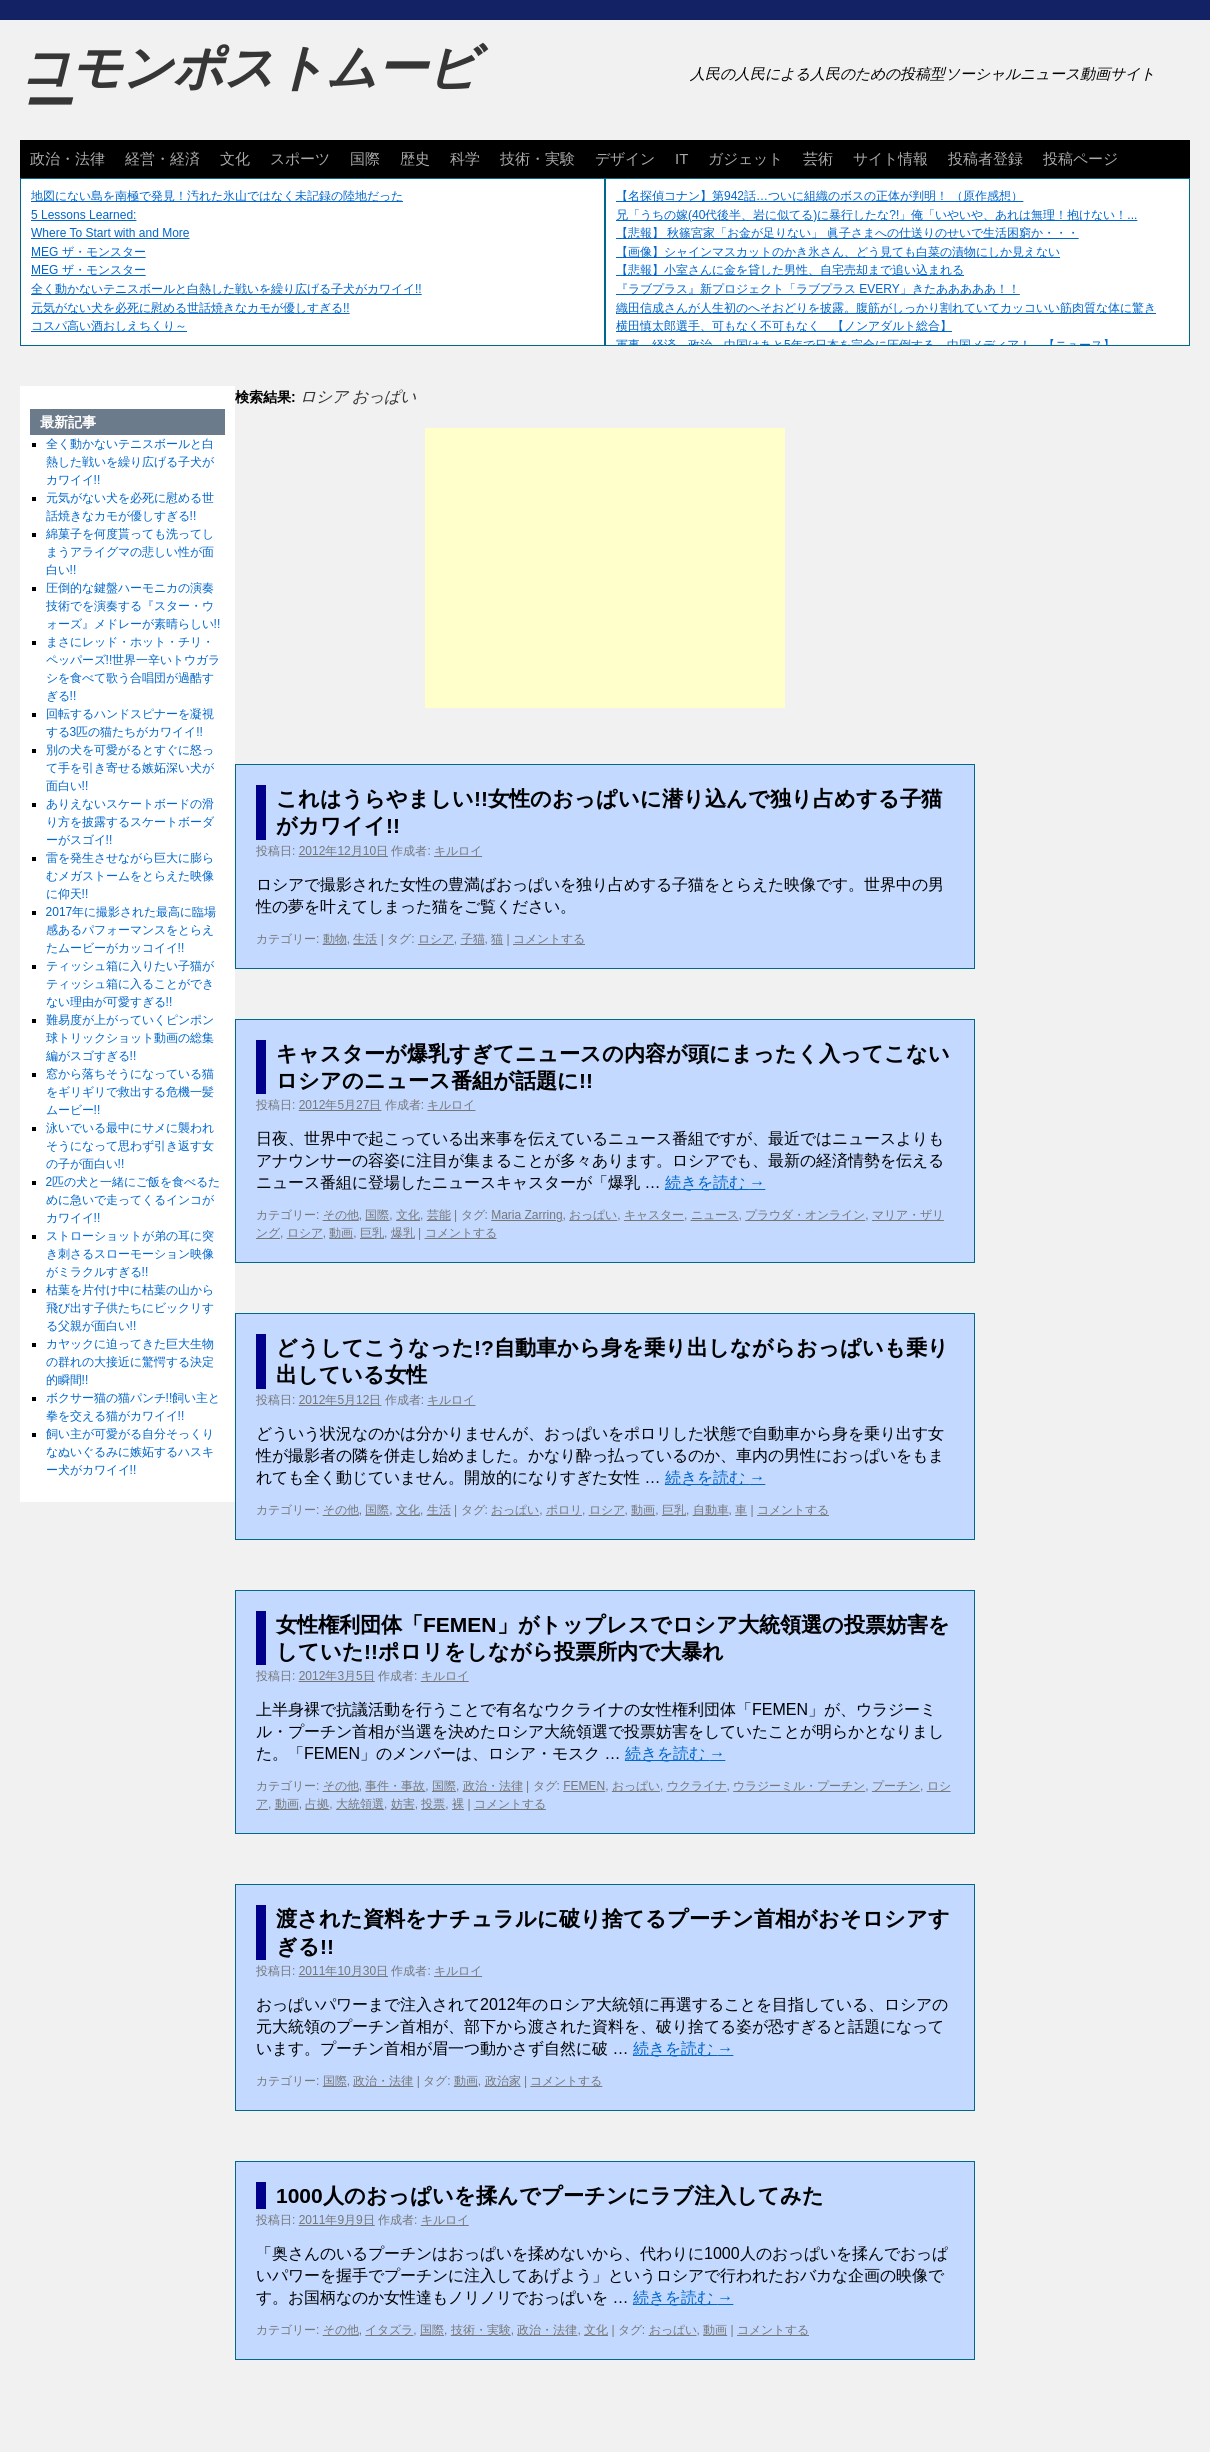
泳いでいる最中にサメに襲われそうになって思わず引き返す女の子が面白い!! (130, 1146)
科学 (465, 158)
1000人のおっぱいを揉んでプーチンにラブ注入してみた (550, 2195)
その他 (341, 1215)
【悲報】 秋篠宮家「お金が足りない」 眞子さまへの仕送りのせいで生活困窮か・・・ (847, 233)
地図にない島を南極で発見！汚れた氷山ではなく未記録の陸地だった (217, 196)
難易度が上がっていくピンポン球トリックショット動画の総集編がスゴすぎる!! (130, 1038)
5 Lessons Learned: (83, 215)
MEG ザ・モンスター (88, 252)
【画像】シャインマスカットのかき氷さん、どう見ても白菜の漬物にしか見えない (838, 252)
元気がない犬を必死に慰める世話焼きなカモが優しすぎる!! (190, 308)
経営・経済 (162, 158)
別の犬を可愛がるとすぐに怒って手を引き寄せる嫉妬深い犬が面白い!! (130, 768)
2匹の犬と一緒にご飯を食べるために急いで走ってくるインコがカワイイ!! (133, 1200)
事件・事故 (395, 1786)
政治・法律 (67, 158)
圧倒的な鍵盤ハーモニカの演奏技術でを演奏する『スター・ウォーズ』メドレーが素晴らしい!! (133, 606)
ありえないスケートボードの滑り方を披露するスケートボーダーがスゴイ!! (130, 822)
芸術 (818, 158)
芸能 (439, 1215)
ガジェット (745, 158)
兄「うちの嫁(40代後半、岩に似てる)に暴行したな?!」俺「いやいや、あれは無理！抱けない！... (876, 215)
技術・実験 (537, 158)
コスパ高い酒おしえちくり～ (109, 326)
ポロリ (564, 1510)
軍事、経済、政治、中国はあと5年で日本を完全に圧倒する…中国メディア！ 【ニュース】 (865, 345)
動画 (341, 1233)
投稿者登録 (985, 158)
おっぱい (593, 1215)
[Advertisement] (605, 568)
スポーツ (300, 158)
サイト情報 (890, 158)
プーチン (896, 1786)
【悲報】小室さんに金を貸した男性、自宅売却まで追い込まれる (790, 270)
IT (681, 158)
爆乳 (403, 1233)
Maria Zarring (526, 1215)
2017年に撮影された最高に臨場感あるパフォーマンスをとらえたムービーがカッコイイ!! (131, 930)
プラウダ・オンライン (805, 1215)
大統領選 (360, 1804)
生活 (365, 939)
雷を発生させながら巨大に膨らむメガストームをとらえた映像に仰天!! (130, 876)
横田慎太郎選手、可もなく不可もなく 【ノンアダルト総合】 (784, 326)
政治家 (503, 2081)
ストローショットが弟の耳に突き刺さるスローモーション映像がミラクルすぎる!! (130, 1254)
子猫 (473, 939)
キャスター (654, 1215)
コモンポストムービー (249, 86)
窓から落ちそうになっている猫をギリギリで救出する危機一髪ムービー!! (130, 1092)
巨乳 (372, 1233)
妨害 (403, 1804)
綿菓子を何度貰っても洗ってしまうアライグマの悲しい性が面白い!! (130, 552)
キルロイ (458, 851)
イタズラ (389, 2330)
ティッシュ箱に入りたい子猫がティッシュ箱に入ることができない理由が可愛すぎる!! (130, 984)
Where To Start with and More (110, 233)
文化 (235, 158)
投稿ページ (1080, 158)
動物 (335, 939)
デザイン (625, 158)
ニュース (715, 1215)
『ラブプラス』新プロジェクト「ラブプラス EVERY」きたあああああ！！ (818, 289)
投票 (433, 1804)
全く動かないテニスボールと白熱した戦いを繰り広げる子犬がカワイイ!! (226, 289)
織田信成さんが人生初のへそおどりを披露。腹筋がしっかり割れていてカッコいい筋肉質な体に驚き (886, 308)
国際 (365, 158)
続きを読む (715, 1182)
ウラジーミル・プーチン (799, 1786)
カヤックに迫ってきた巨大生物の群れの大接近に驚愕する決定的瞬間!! (130, 1362)
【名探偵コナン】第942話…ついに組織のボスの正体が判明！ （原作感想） (819, 196)
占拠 (317, 1804)
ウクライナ (697, 1786)
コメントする (549, 939)
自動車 (711, 1510)
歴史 (415, 158)
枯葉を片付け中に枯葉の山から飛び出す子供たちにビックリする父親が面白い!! (130, 1308)
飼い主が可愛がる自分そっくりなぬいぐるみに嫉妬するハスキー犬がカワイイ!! (130, 1452)
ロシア (436, 939)
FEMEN (584, 1786)
